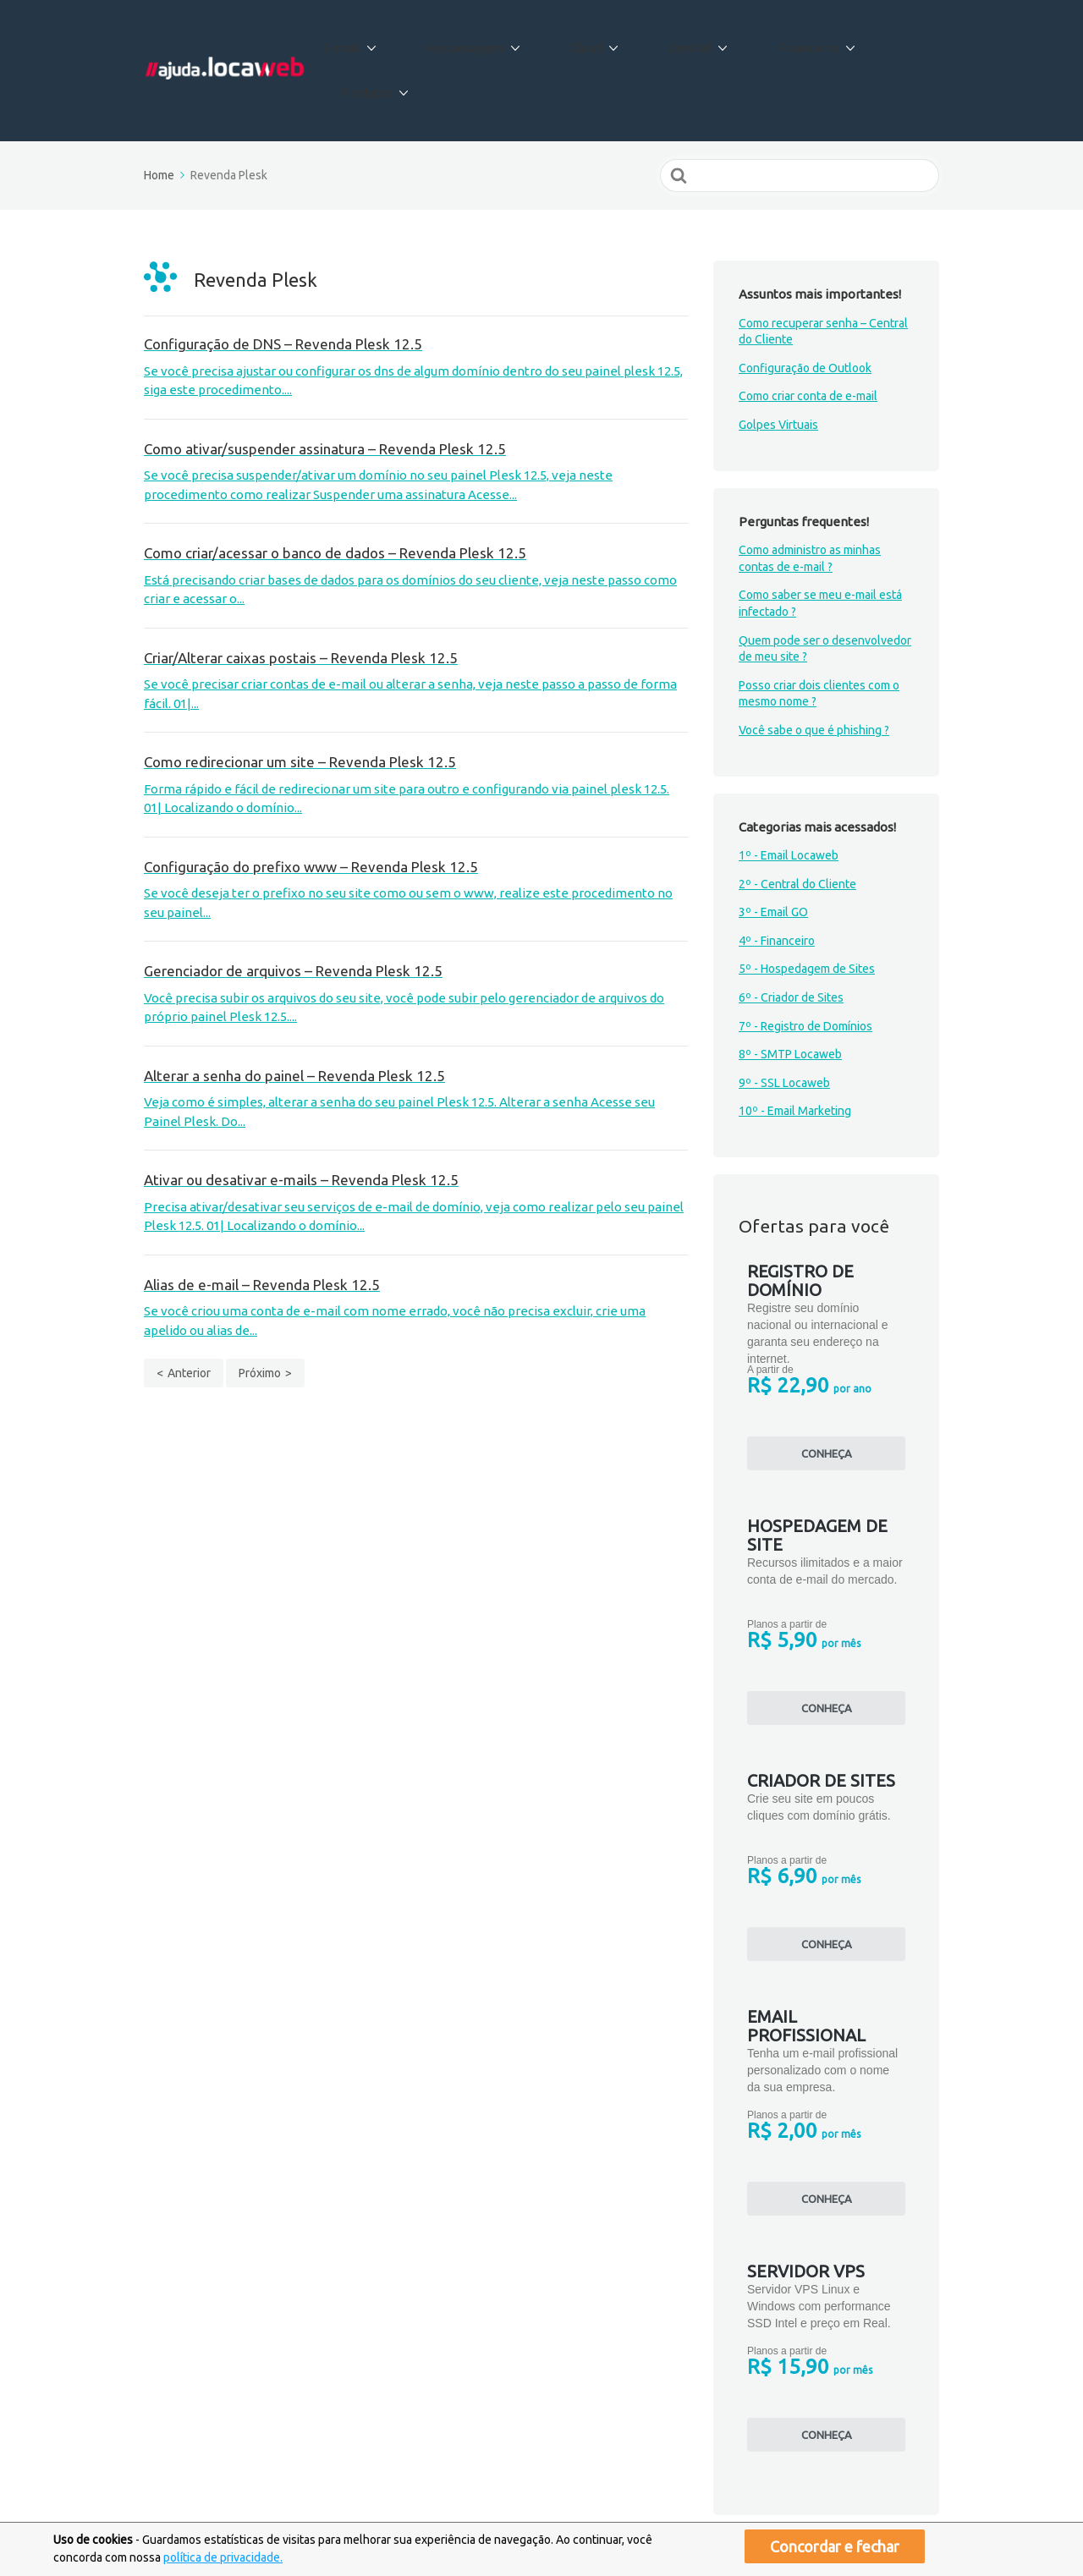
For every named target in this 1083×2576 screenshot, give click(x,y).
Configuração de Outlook (805, 309)
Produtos (888, 41)
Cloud (594, 41)
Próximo (260, 1314)
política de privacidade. (223, 2557)
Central (680, 41)
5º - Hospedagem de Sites (807, 909)
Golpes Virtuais (778, 365)
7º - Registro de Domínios (805, 966)
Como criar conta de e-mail (808, 336)
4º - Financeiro (777, 881)
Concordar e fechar (834, 2546)
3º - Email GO (773, 853)
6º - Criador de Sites (791, 938)
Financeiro (782, 41)
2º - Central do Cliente (797, 824)
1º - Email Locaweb (788, 796)
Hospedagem (490, 41)
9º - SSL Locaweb (784, 1023)
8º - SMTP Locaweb (790, 995)
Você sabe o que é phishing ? (814, 671)
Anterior (189, 1314)
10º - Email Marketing (795, 1051)
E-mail (383, 41)
